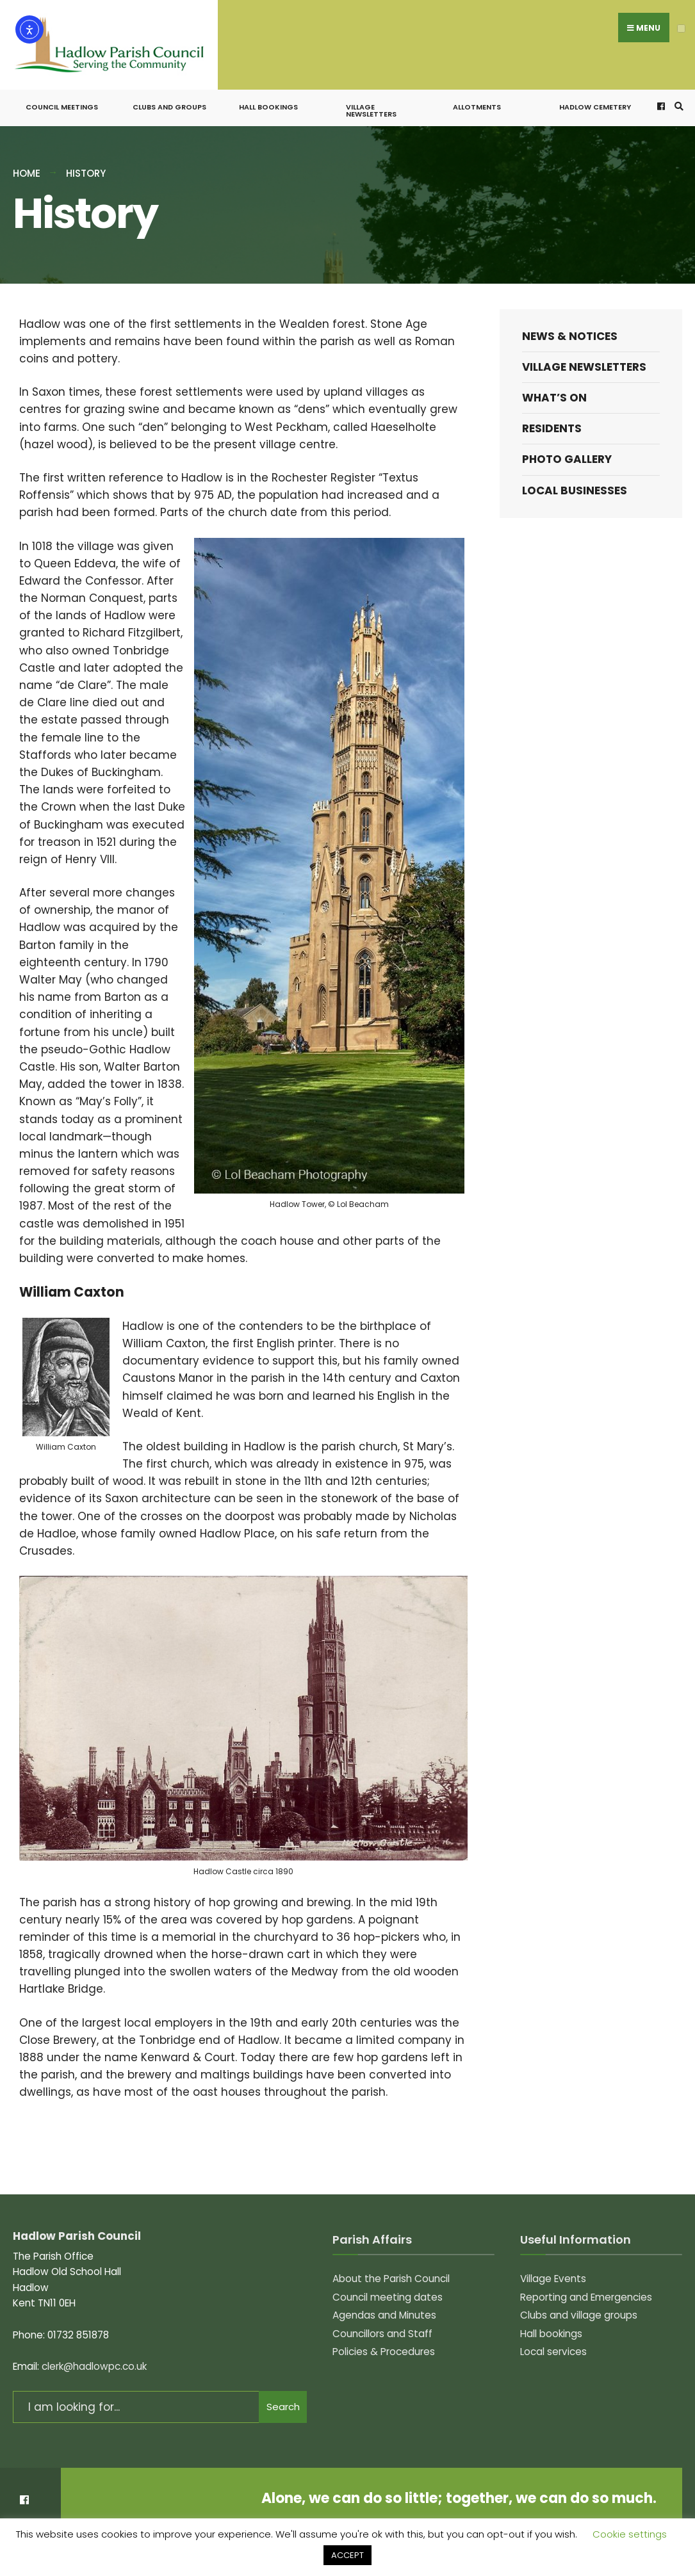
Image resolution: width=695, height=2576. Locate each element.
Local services (553, 2340)
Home (26, 163)
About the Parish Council (391, 2268)
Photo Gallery (567, 449)
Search (283, 2396)
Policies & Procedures (383, 2340)
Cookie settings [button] (630, 2534)
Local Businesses (574, 479)
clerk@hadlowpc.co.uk (94, 2356)
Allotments (477, 97)
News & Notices (569, 325)
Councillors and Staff (382, 2322)
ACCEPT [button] (347, 2555)
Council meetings (62, 97)
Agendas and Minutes (384, 2304)
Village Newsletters (371, 100)
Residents (552, 418)
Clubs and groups (169, 97)
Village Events (553, 2268)
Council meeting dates (387, 2286)
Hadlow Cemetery (595, 97)
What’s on (554, 386)
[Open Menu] (681, 28)
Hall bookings (268, 97)
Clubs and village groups (578, 2304)
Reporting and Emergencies (586, 2286)
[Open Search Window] (677, 96)
